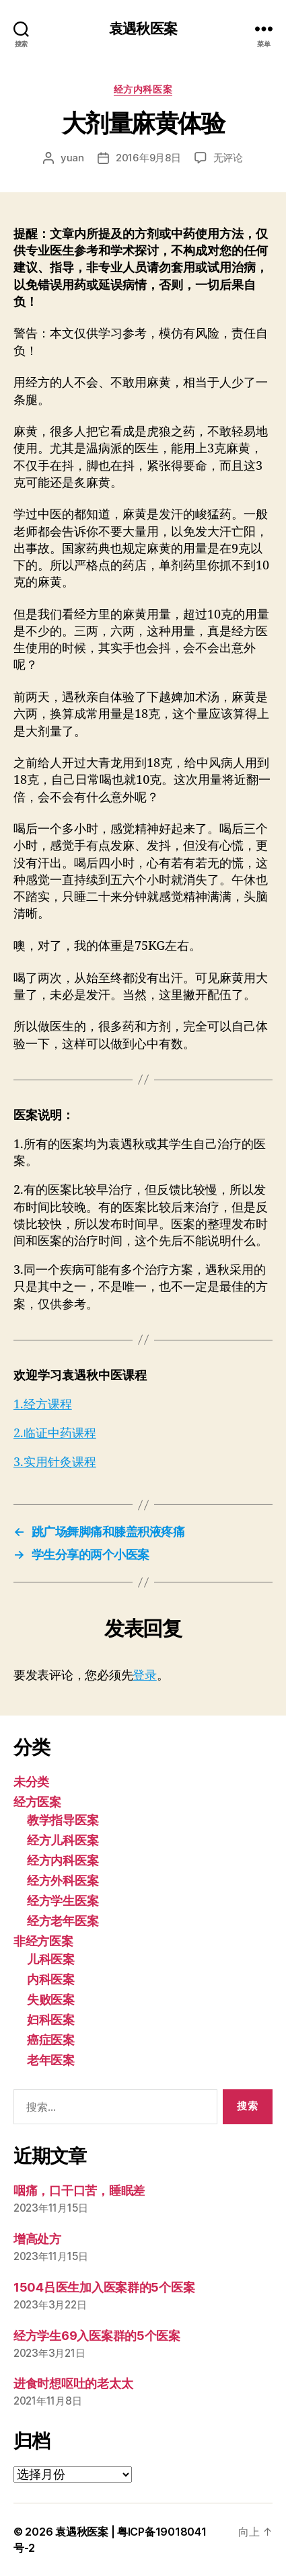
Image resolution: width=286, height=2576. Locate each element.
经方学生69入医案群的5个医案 (96, 2336)
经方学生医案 (62, 1901)
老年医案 (51, 2060)
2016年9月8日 (148, 157)
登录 (144, 1675)
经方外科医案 (62, 1881)
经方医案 (37, 1802)
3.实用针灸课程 (54, 1462)
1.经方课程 (42, 1404)
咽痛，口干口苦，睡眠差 (79, 2190)
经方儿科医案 (62, 1840)
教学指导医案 (62, 1820)
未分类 (31, 1782)
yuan (72, 157)
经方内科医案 (143, 89)
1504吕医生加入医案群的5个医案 (103, 2287)
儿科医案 (51, 1959)
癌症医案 (51, 2040)
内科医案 (51, 1979)
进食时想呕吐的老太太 (73, 2383)
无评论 (228, 157)
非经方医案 (43, 1941)
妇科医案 (51, 2020)
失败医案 (51, 2000)
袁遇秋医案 (143, 29)
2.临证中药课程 (54, 1433)
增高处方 (37, 2239)
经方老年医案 (62, 1921)
